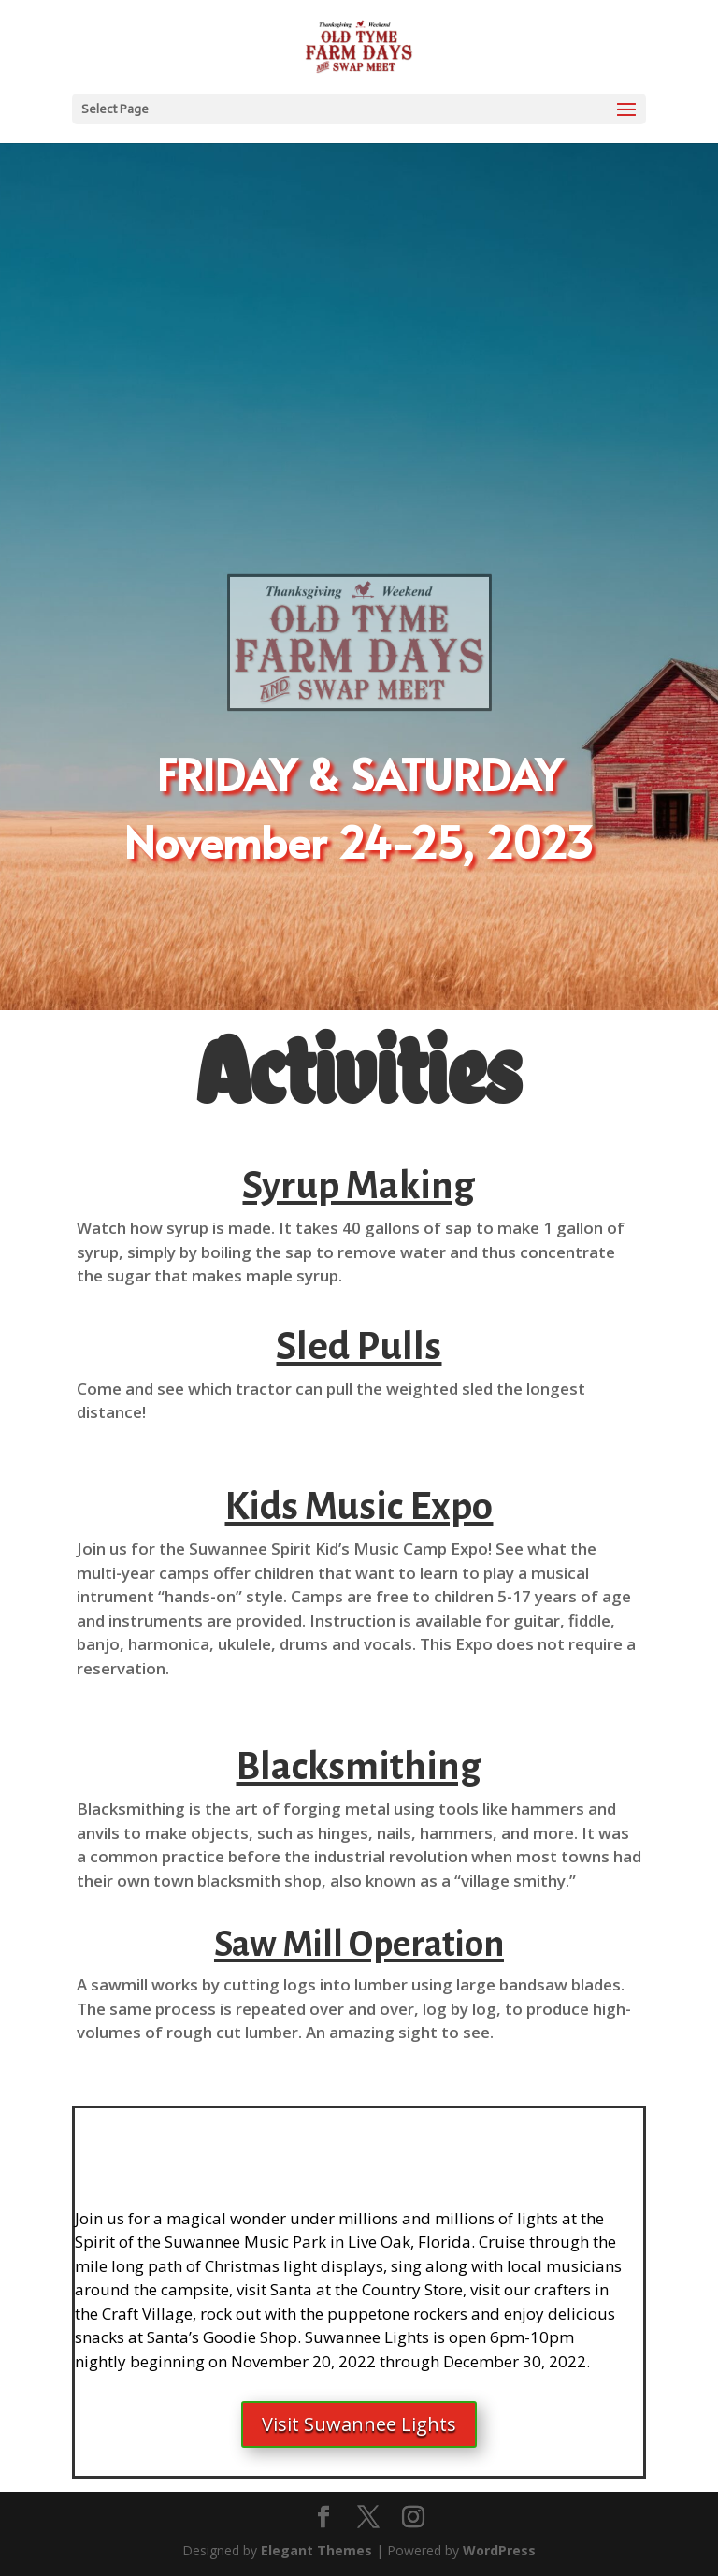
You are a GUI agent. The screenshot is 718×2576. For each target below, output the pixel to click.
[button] (359, 1401)
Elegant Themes (316, 2550)
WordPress (499, 2550)
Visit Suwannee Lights (359, 2424)
